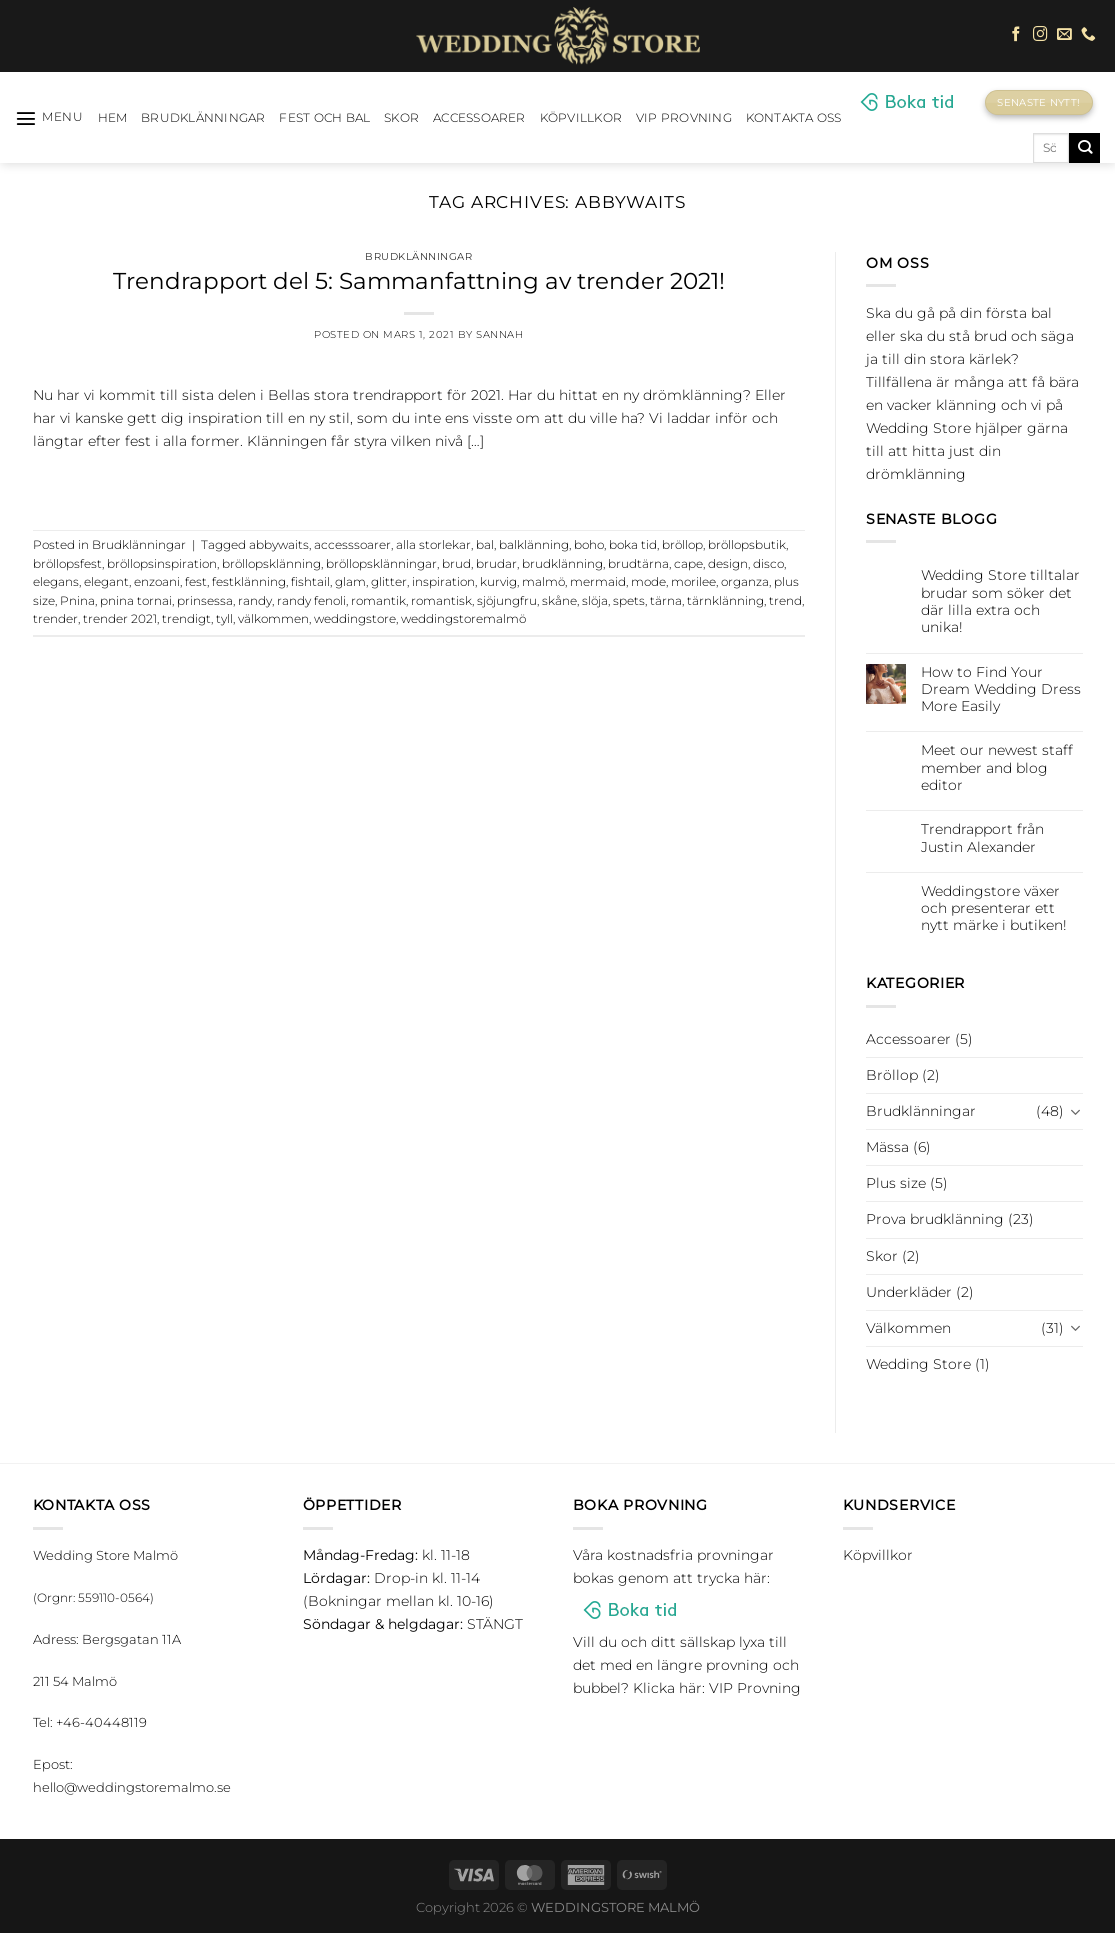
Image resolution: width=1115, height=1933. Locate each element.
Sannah (499, 334)
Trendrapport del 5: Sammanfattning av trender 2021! (419, 281)
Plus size (896, 1183)
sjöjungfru (507, 601)
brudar (496, 564)
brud (456, 564)
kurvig (498, 582)
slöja (595, 601)
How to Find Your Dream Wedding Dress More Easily (1001, 690)
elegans (56, 582)
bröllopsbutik (747, 545)
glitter (389, 582)
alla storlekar (433, 545)
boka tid (633, 545)
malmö (543, 582)
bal (485, 545)
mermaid (598, 582)
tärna (666, 601)
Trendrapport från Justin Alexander (982, 838)
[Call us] (1088, 35)
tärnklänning (725, 601)
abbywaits (279, 545)
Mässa (887, 1147)
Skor (401, 118)
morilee (693, 582)
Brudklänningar (203, 118)
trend (785, 601)
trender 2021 (120, 619)
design (728, 564)
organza (745, 582)
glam (350, 582)
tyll (224, 619)
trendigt (186, 619)
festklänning (249, 582)
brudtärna (638, 564)
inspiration (443, 582)
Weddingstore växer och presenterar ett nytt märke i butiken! (994, 909)
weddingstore (355, 619)
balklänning (534, 545)
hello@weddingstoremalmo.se (132, 1787)
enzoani (157, 582)
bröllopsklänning (271, 564)
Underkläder (909, 1292)
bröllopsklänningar (381, 564)
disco (768, 564)
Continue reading (419, 483)
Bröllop (892, 1075)
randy (255, 601)
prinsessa (205, 601)
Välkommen (908, 1328)
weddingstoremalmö (463, 619)
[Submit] (1084, 148)
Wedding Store (918, 1364)
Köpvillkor (581, 118)
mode (648, 582)
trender (55, 619)
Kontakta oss (794, 118)
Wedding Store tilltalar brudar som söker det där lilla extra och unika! (1000, 601)
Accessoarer (479, 118)
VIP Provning (684, 118)
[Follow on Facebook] (1016, 35)
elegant (106, 582)
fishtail (310, 582)
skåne (559, 601)
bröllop (682, 545)
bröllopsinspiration (162, 564)
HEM (113, 118)
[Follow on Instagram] (1040, 35)
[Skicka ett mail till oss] (1064, 35)
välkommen (273, 619)
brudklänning (562, 564)
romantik (378, 601)
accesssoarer (352, 545)
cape (688, 564)
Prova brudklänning (935, 1219)
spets (629, 601)
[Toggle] (1076, 1112)
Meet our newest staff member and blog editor (997, 768)
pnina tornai (136, 601)
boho (589, 545)
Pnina (77, 601)
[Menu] (49, 118)
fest (196, 582)
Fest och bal (324, 118)
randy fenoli (311, 601)
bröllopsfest (67, 564)
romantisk (441, 601)
